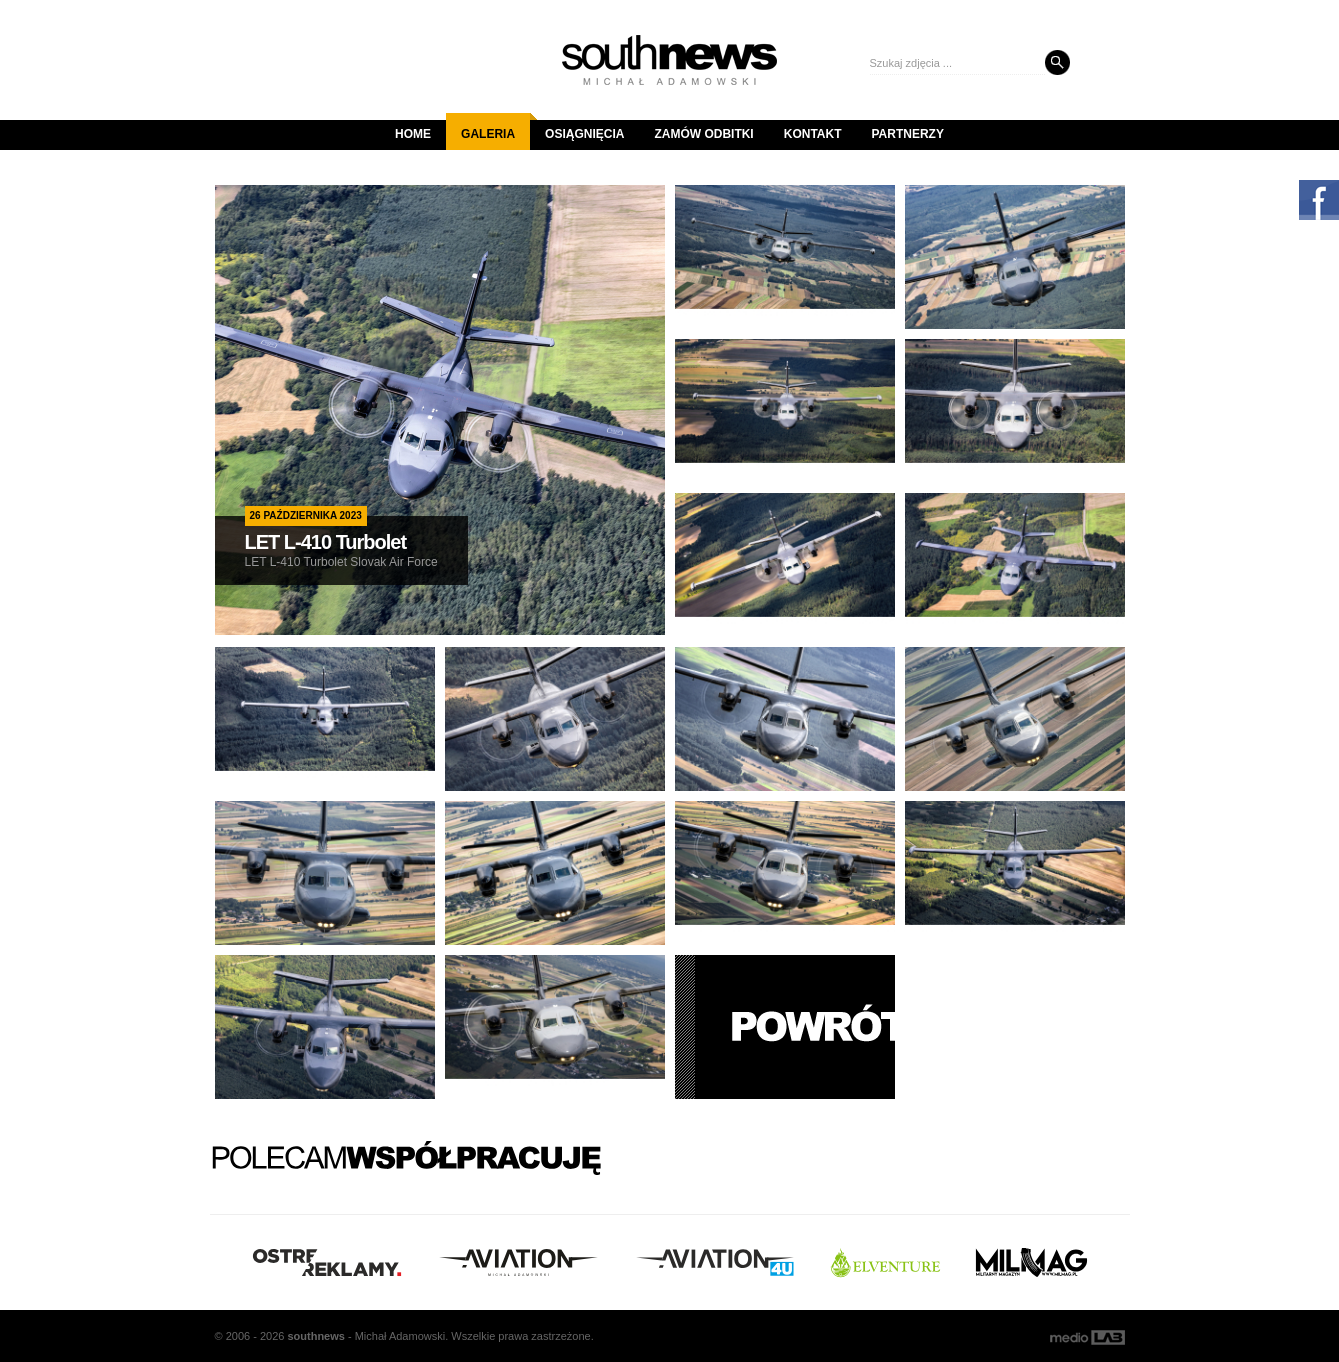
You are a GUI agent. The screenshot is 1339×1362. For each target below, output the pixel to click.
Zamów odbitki (703, 134)
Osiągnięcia (584, 134)
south (315, 1336)
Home (413, 134)
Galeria (495, 127)
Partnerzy (908, 134)
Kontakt (813, 134)
